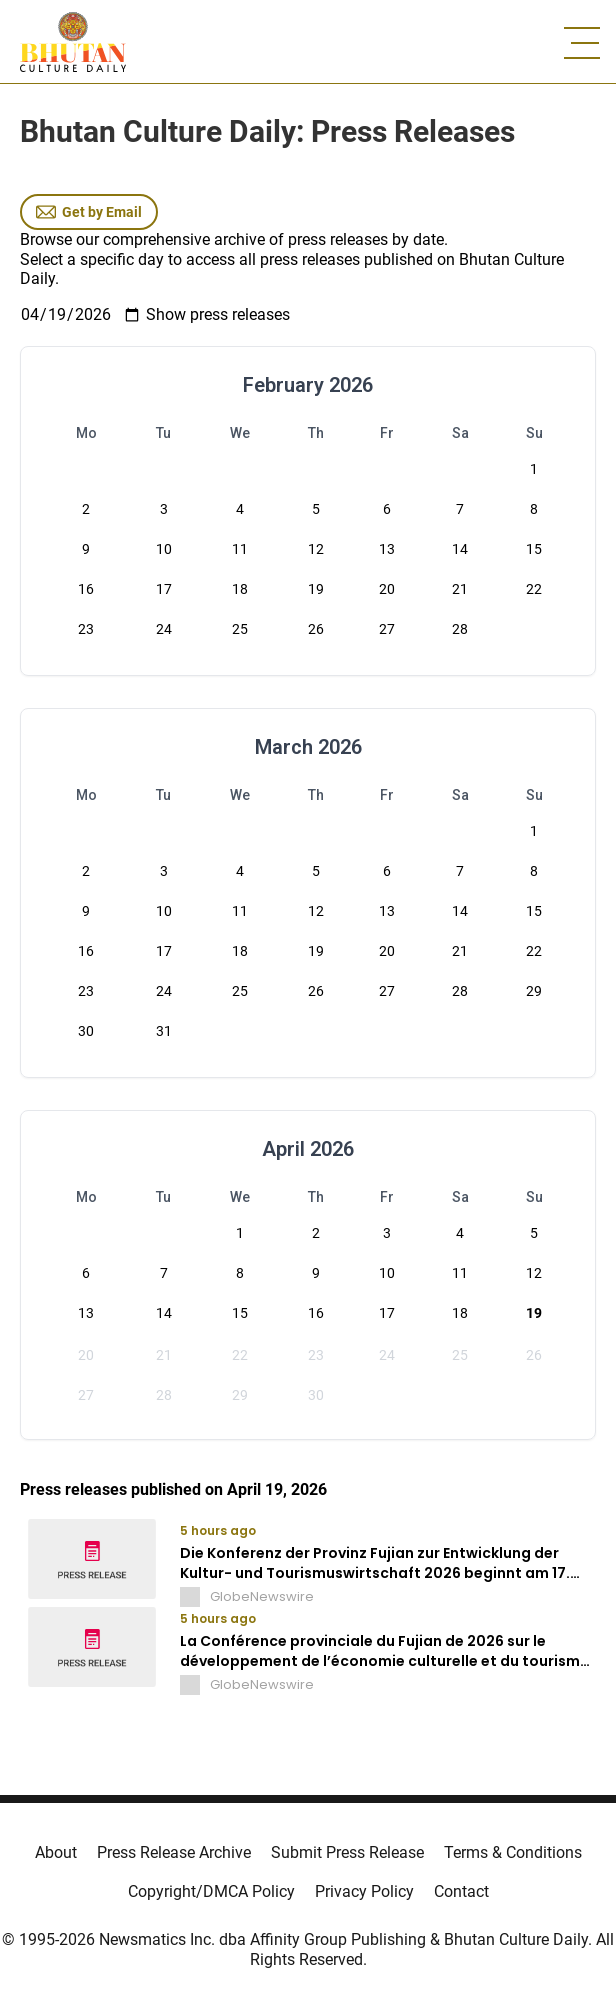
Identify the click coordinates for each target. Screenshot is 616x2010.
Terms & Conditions (513, 1852)
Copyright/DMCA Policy (211, 1891)
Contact (461, 1891)
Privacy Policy (364, 1891)
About (56, 1852)
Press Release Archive (174, 1852)
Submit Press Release (347, 1852)
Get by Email (89, 212)
